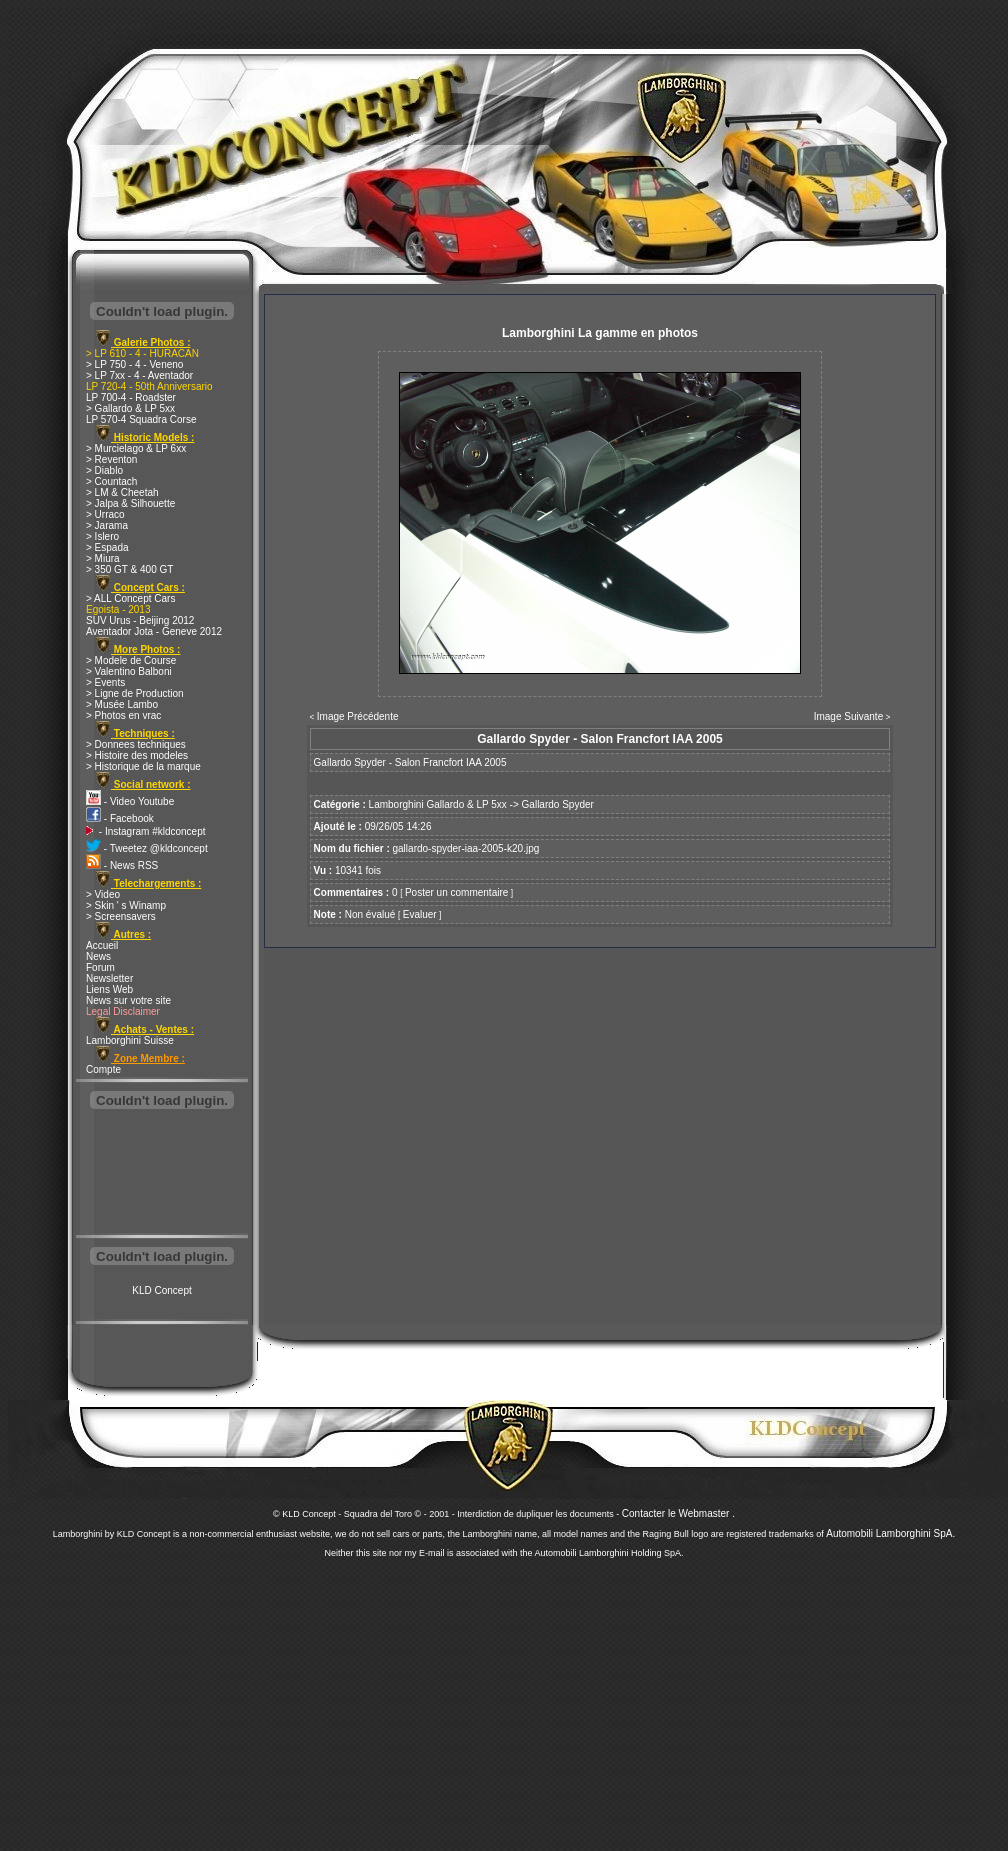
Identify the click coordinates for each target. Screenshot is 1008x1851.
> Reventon (111, 459)
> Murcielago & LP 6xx (136, 448)
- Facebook (120, 818)
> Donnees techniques (136, 744)
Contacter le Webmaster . (678, 1513)
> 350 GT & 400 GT (129, 569)
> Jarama (107, 525)
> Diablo (104, 470)
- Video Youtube (130, 801)
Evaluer (420, 914)
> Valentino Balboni (129, 671)
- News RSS (122, 865)
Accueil (102, 945)
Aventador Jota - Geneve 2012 (154, 631)
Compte (103, 1069)
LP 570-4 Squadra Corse (141, 419)
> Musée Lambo (122, 704)
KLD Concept (161, 1290)
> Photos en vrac (123, 715)
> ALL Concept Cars (130, 598)
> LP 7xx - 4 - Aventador (139, 375)
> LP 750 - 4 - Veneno (134, 364)
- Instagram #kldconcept (146, 831)
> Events (105, 682)
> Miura (103, 558)
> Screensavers (121, 916)
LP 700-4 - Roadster (131, 397)
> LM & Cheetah (122, 492)
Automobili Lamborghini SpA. (890, 1533)
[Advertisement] (162, 1174)
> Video (103, 894)
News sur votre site (128, 1000)
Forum (100, 967)
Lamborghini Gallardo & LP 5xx (438, 804)
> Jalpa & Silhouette (130, 503)
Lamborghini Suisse (130, 1040)
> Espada (107, 547)
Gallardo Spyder (558, 804)
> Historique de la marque (143, 766)
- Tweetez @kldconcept (147, 848)
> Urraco (105, 514)
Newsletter (109, 978)
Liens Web (109, 989)
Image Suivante (849, 716)
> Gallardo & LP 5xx (130, 408)
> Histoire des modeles (137, 755)
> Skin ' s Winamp (126, 905)
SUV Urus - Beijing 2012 (140, 620)
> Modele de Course (131, 660)
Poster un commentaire (456, 892)
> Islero (102, 536)
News (98, 956)
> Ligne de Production (135, 693)
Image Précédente (358, 716)
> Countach (111, 481)
